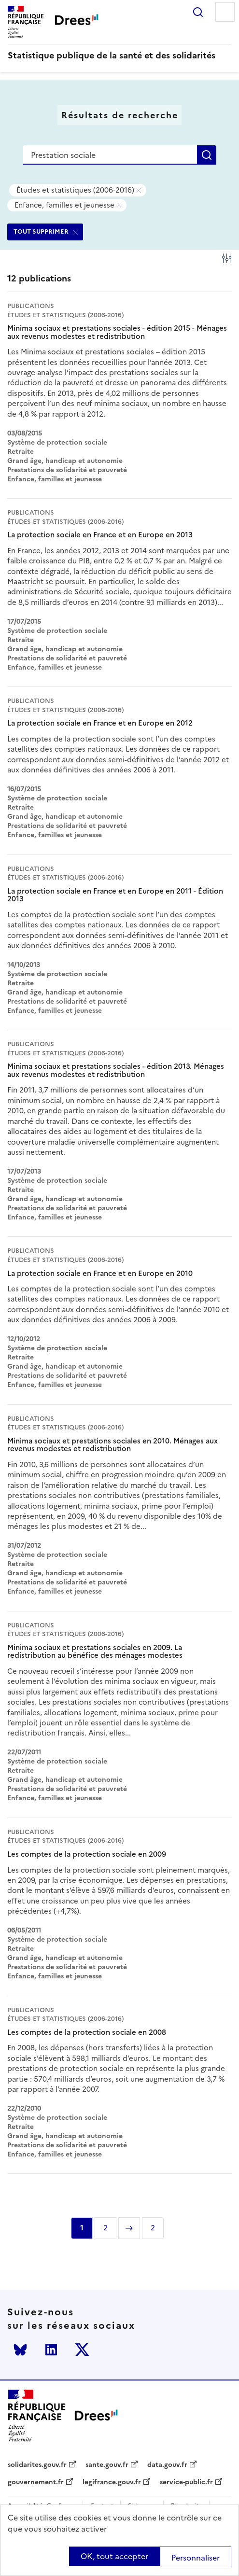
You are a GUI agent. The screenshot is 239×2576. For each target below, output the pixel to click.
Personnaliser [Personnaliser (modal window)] (195, 2557)
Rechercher (198, 12)
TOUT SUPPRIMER (41, 231)
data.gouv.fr (167, 2465)
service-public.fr (186, 2482)
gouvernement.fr (36, 2482)
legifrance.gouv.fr (112, 2482)
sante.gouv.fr (106, 2465)
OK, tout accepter (114, 2556)
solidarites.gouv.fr (37, 2465)
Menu (225, 12)
